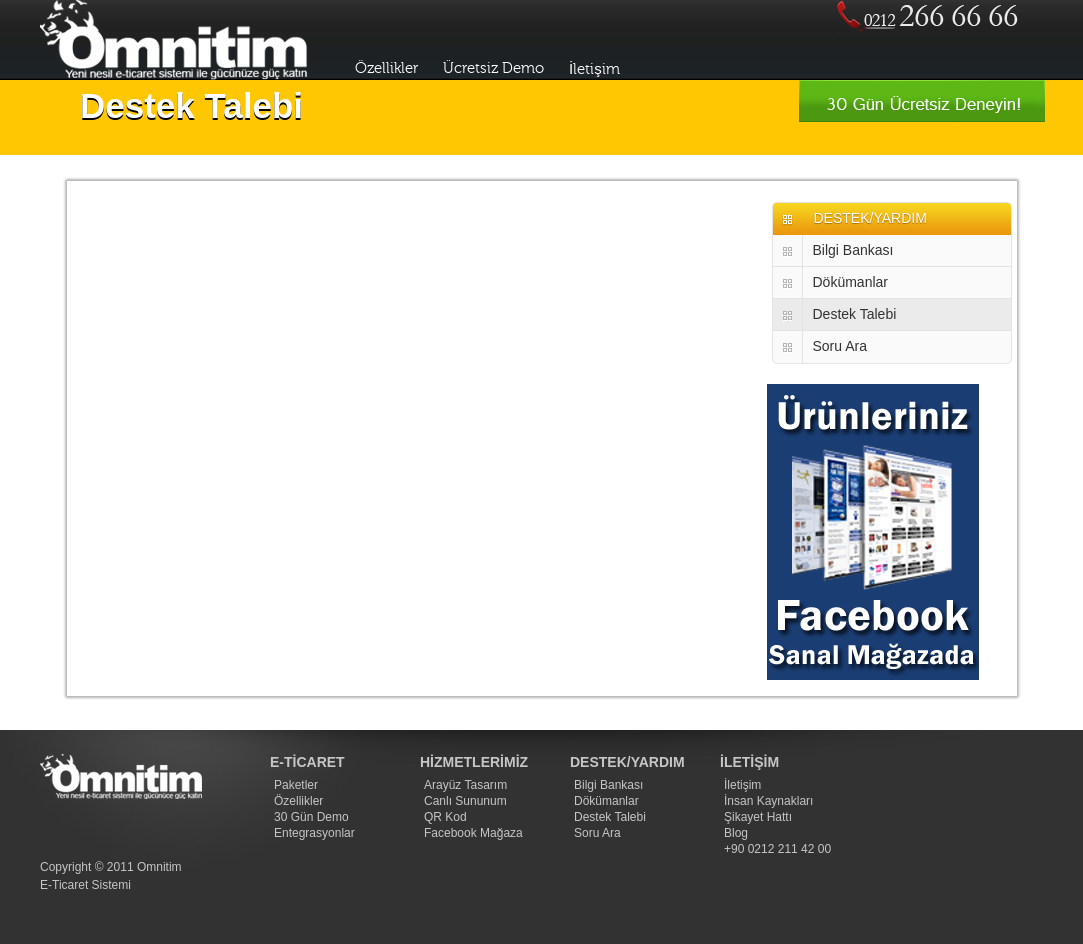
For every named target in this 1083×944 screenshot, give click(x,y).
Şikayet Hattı (758, 817)
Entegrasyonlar (314, 833)
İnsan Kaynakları (768, 801)
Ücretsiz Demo (493, 68)
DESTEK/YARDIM (870, 218)
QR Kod (445, 817)
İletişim (594, 69)
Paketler (296, 785)
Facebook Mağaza (473, 833)
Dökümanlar (850, 282)
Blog (736, 833)
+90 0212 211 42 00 (777, 849)
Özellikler (386, 68)
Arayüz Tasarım (465, 785)
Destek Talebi (855, 314)
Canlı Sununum (465, 801)
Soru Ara (840, 346)
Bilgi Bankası (853, 250)
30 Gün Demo (311, 817)
